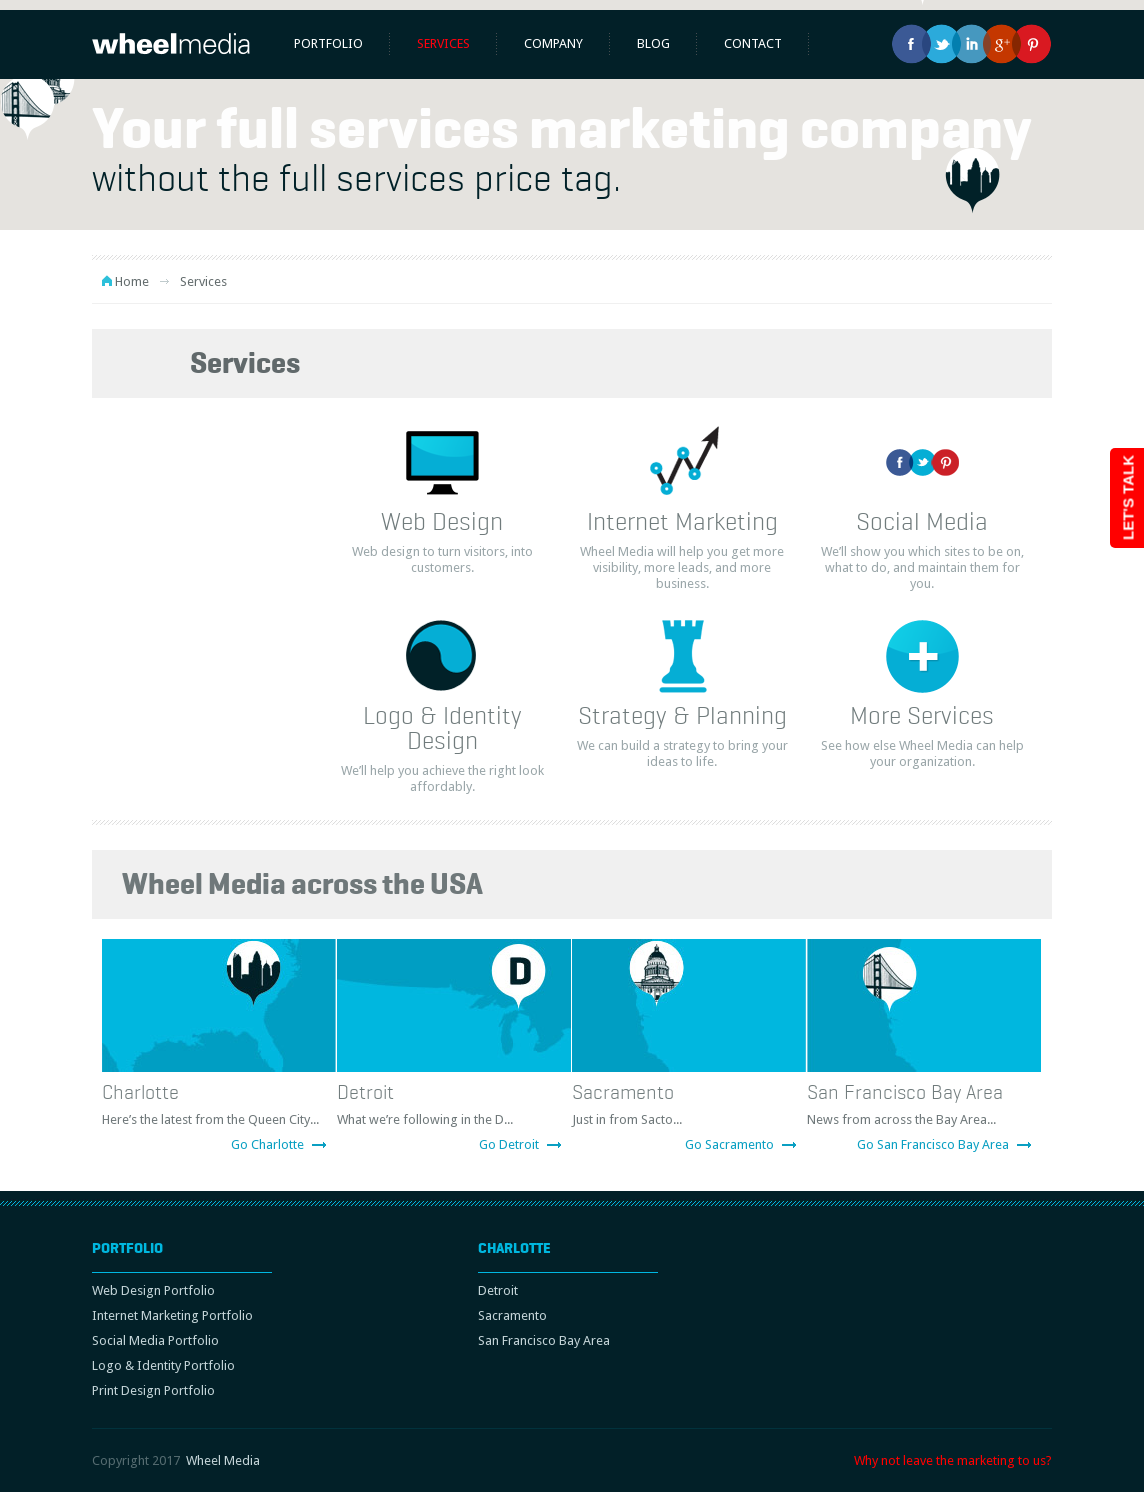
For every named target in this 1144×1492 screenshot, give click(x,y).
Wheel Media (223, 1460)
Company (553, 43)
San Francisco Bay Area (905, 1092)
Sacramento (623, 1092)
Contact (753, 43)
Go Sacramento (729, 1144)
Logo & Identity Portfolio (163, 1365)
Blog (653, 43)
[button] (27, 108)
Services (443, 43)
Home (132, 281)
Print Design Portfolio (153, 1390)
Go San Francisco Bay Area (933, 1144)
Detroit (365, 1092)
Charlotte (140, 1092)
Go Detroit (509, 1144)
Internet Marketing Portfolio (172, 1315)
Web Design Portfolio (153, 1290)
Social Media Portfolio (155, 1340)
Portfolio (328, 43)
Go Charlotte (267, 1144)
